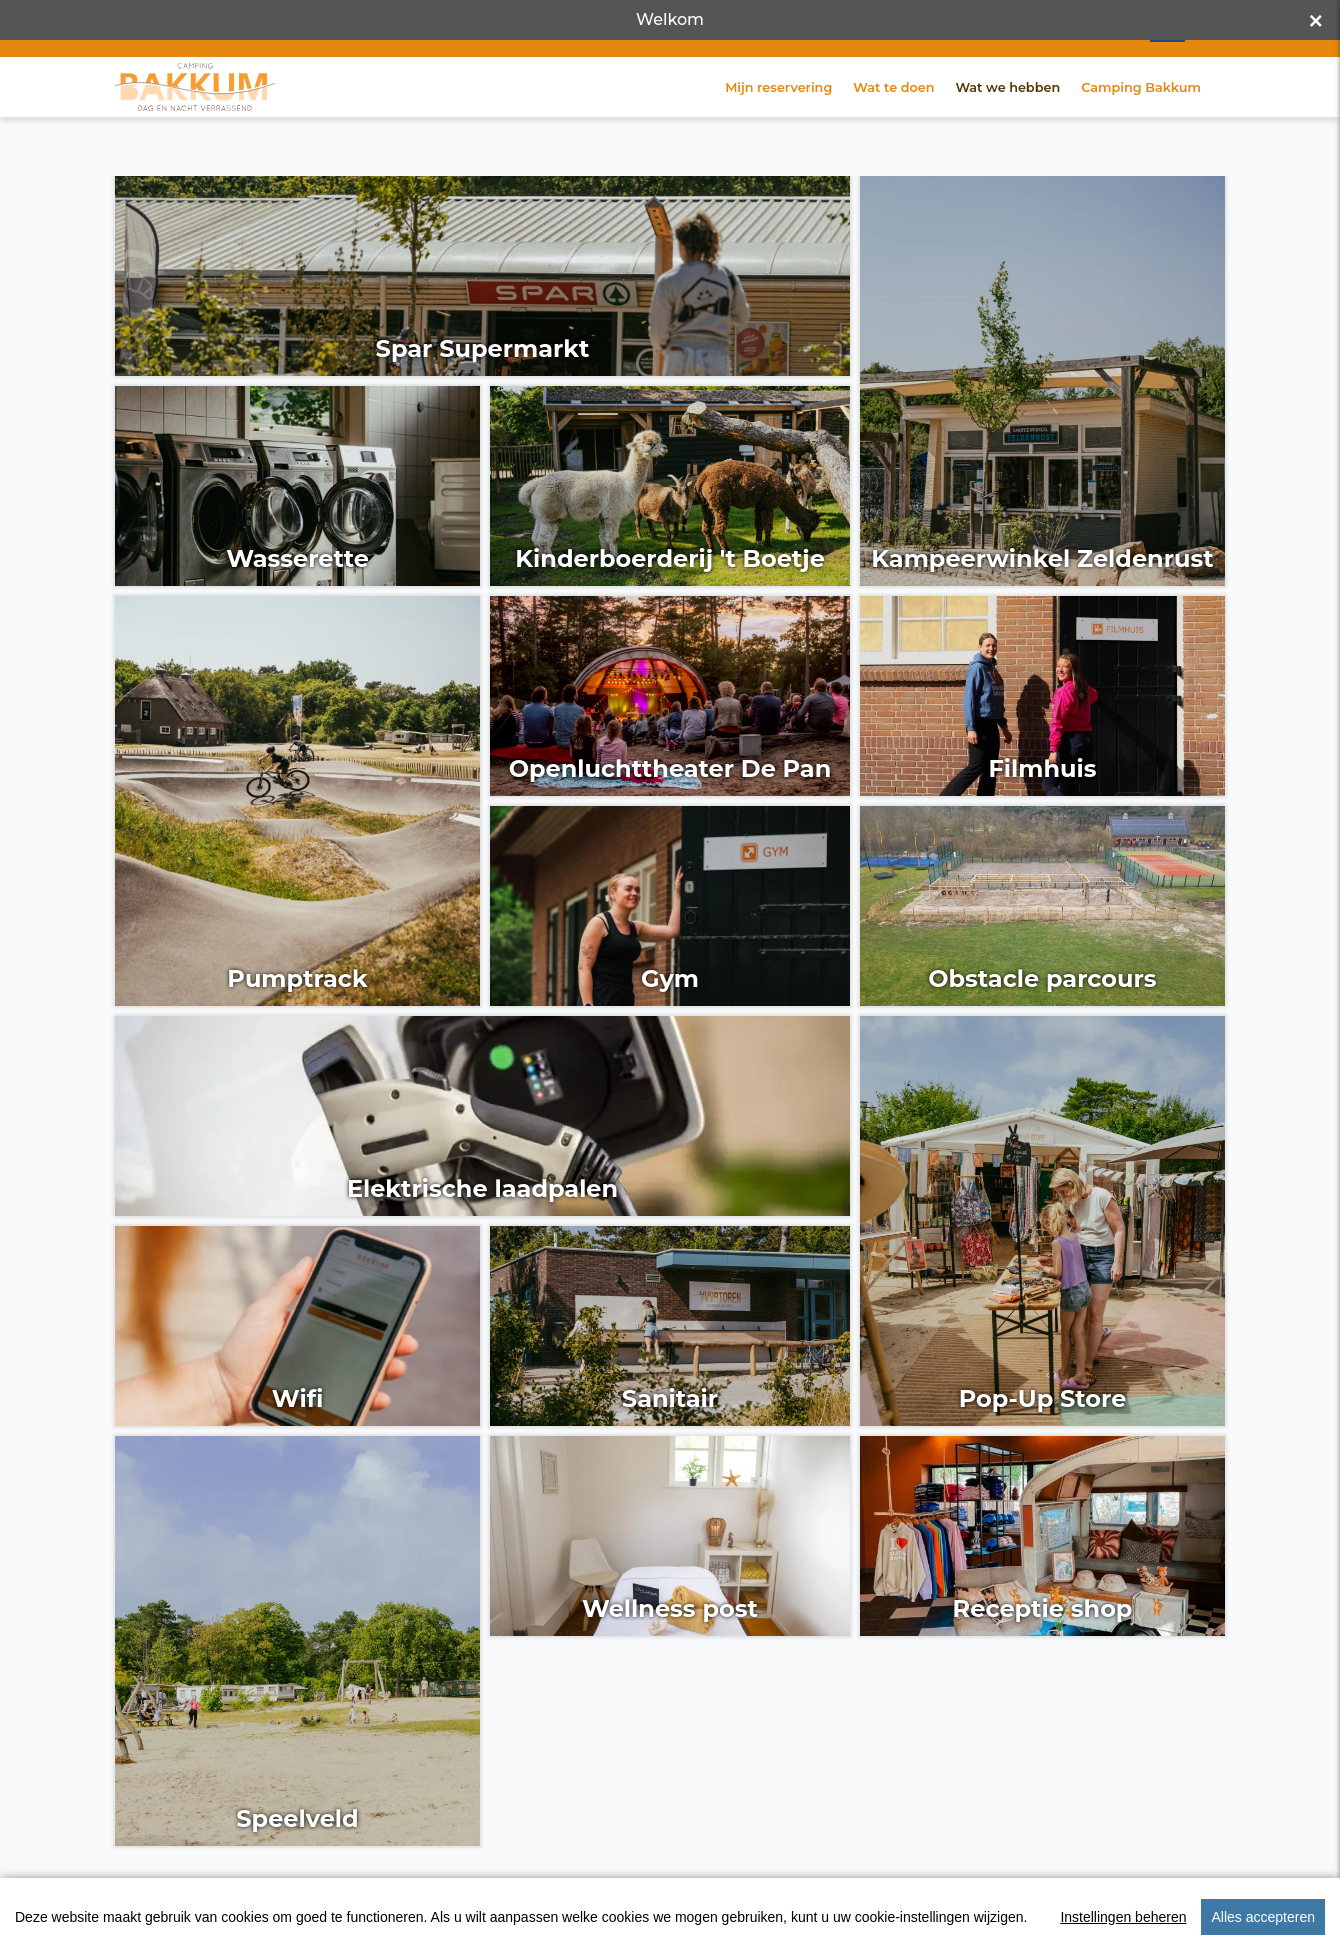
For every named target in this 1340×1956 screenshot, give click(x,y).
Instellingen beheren (1123, 1917)
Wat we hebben (1007, 118)
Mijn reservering (778, 118)
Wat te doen (893, 118)
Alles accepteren (1263, 1917)
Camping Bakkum (1141, 118)
